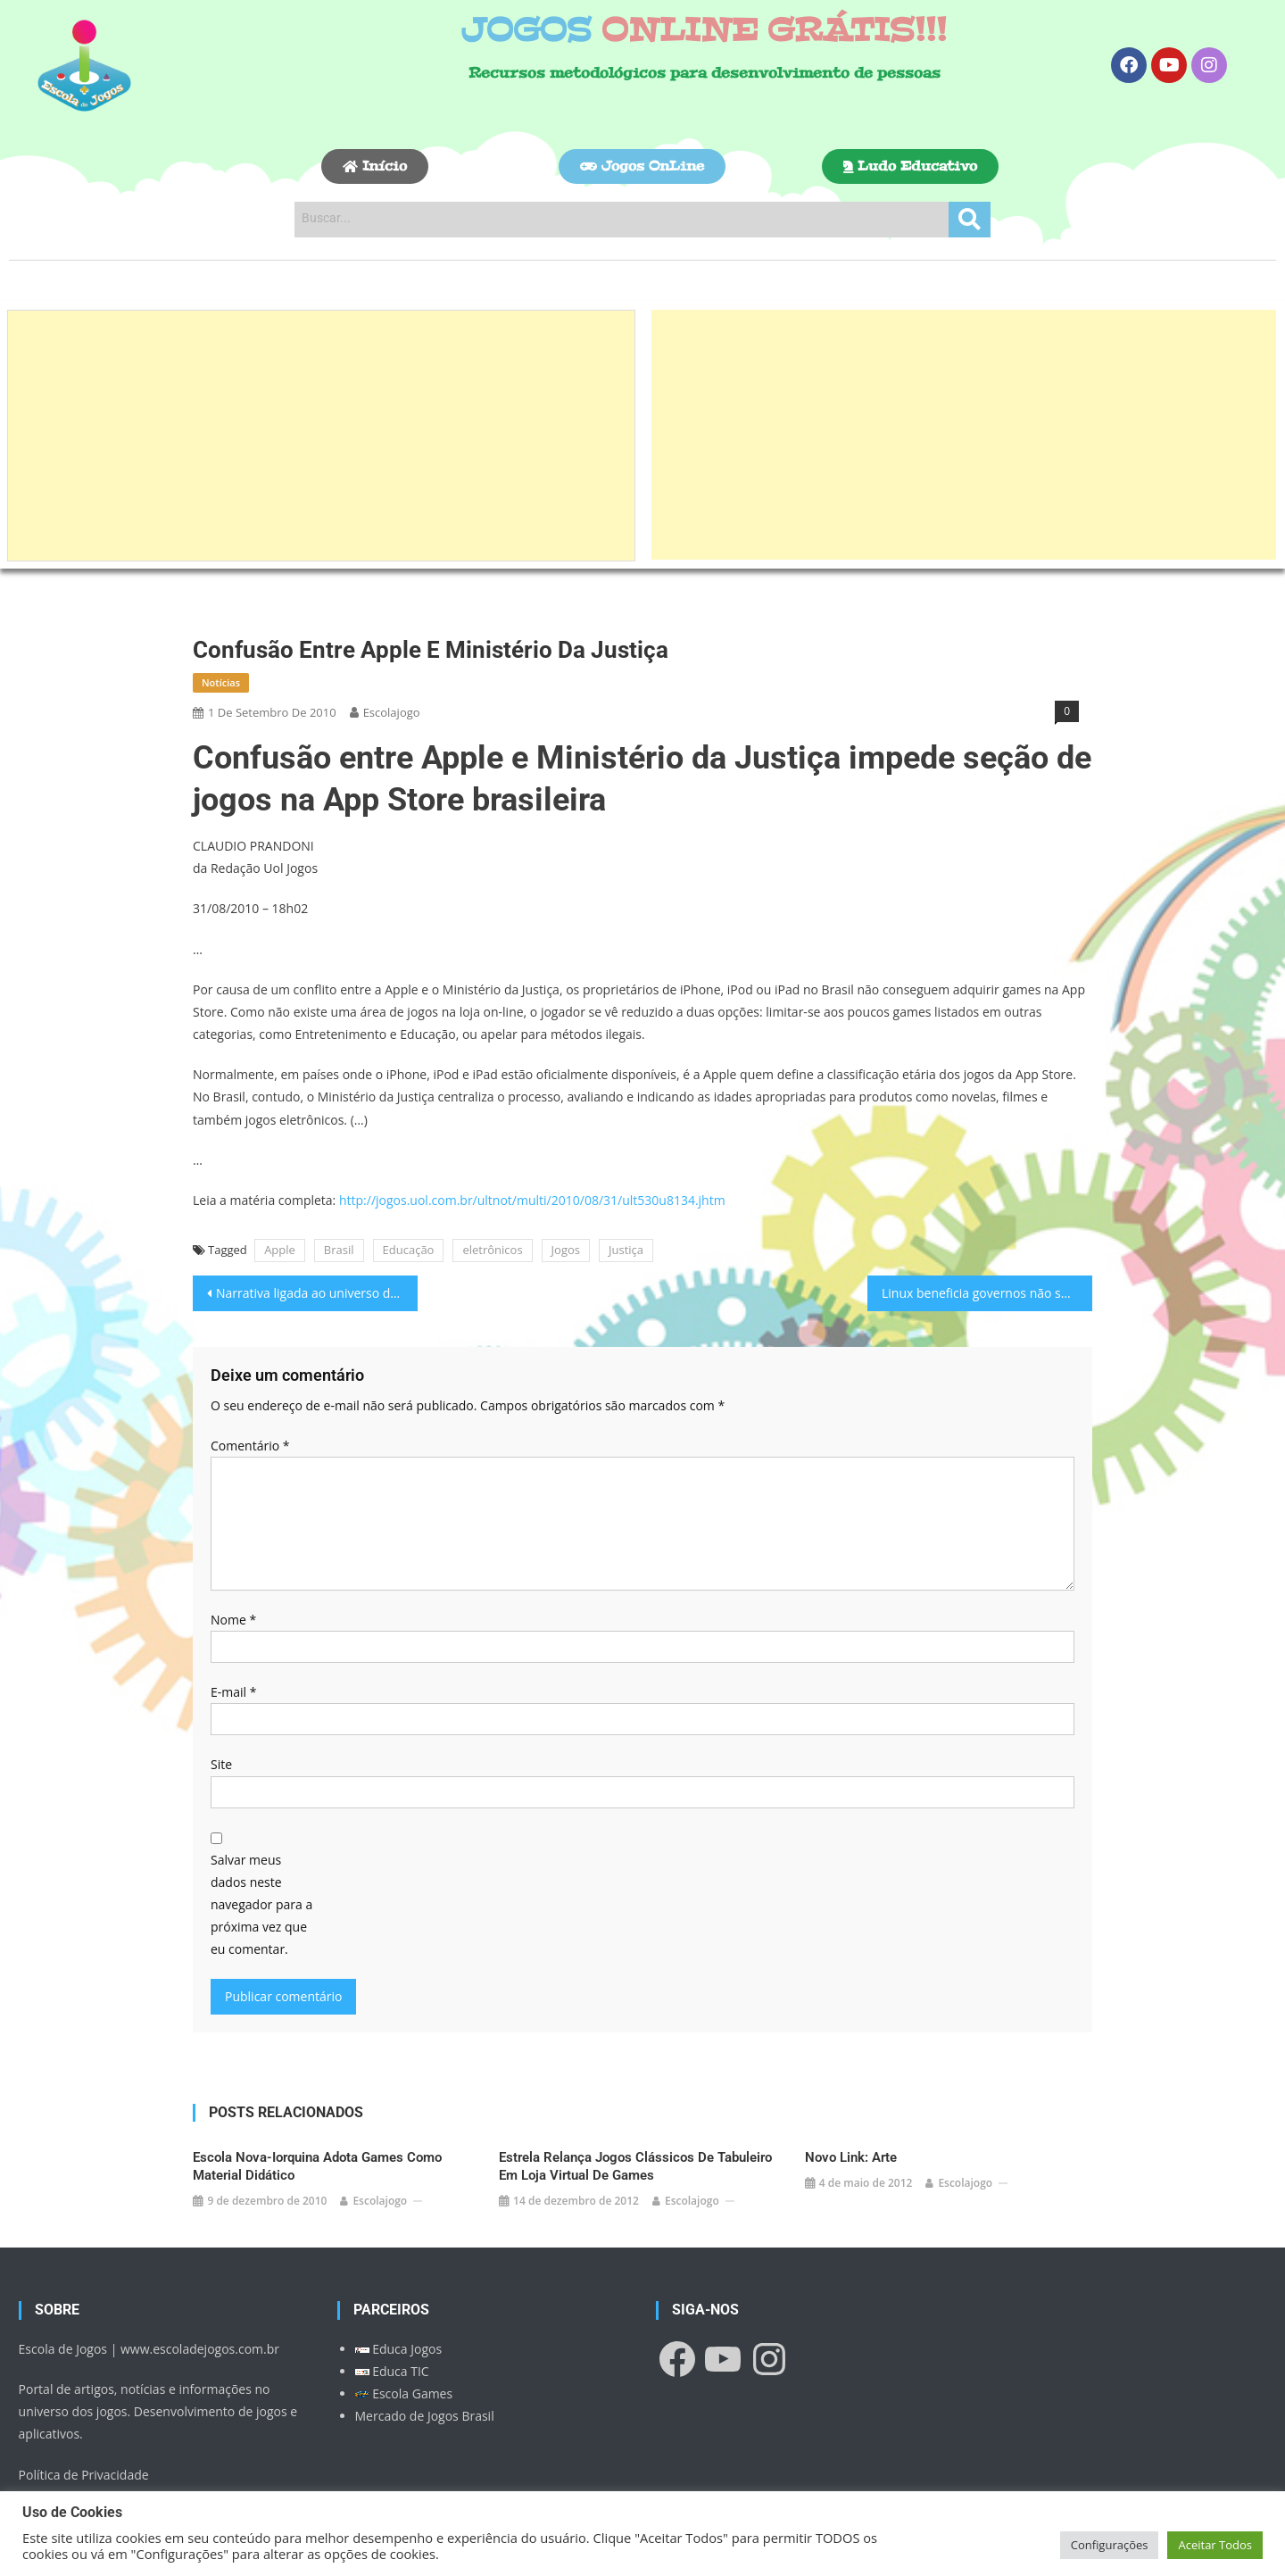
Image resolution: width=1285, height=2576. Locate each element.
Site (221, 1764)
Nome (233, 1619)
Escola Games (404, 2393)
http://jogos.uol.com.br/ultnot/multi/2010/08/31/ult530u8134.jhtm (532, 1200)
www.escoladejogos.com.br (199, 2348)
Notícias (221, 682)
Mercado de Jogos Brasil (424, 2415)
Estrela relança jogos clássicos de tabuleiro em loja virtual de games (635, 2166)
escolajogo (391, 712)
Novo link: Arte (851, 2157)
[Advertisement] (321, 436)
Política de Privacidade (84, 2474)
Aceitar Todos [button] (1215, 2545)
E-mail (233, 1691)
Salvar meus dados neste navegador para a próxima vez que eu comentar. (261, 1904)
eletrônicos (492, 1250)
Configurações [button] (1109, 2545)
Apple (279, 1250)
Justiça (626, 1250)
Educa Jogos (399, 2348)
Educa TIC (392, 2371)
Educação (409, 1250)
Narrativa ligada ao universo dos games (317, 1292)
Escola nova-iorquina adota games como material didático (317, 2166)
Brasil (339, 1250)
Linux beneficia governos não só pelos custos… (987, 1292)
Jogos (565, 1250)
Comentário (250, 1445)
